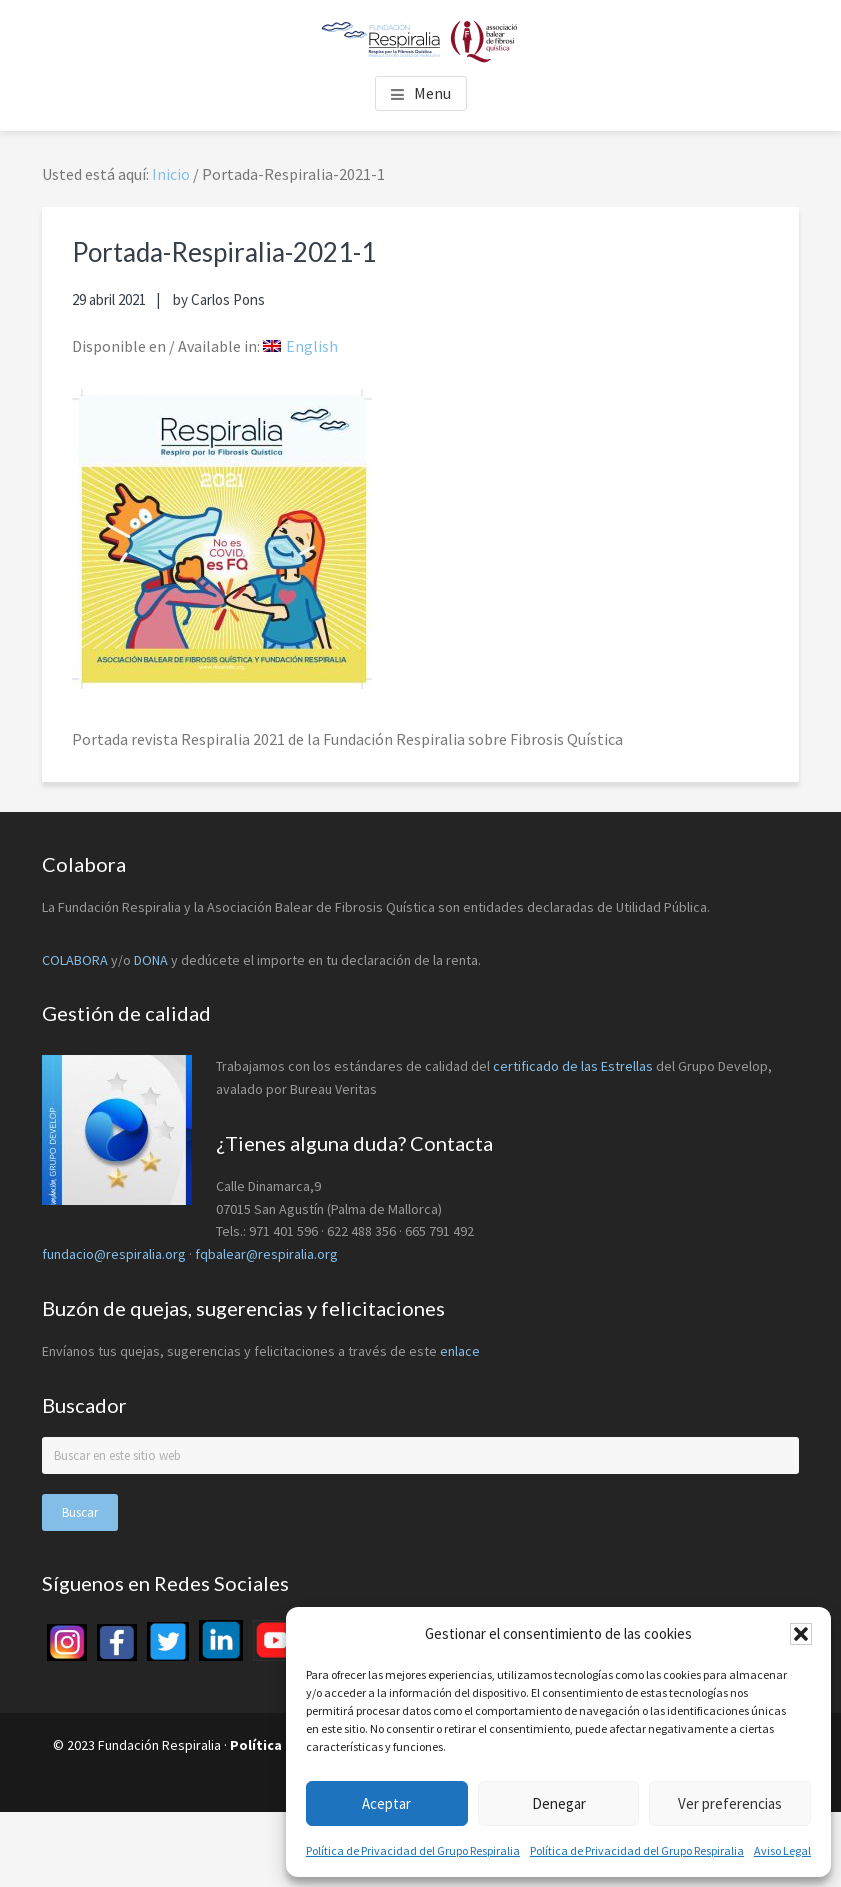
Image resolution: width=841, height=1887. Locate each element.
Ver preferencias (730, 1803)
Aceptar (386, 1803)
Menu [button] (432, 93)
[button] (801, 1634)
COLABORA (75, 960)
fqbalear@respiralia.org (266, 1254)
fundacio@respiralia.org (114, 1254)
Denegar (559, 1803)
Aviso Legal (782, 1850)
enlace (460, 1351)
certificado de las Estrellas (573, 1066)
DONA (152, 960)
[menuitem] (300, 346)
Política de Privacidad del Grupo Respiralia (413, 1850)
